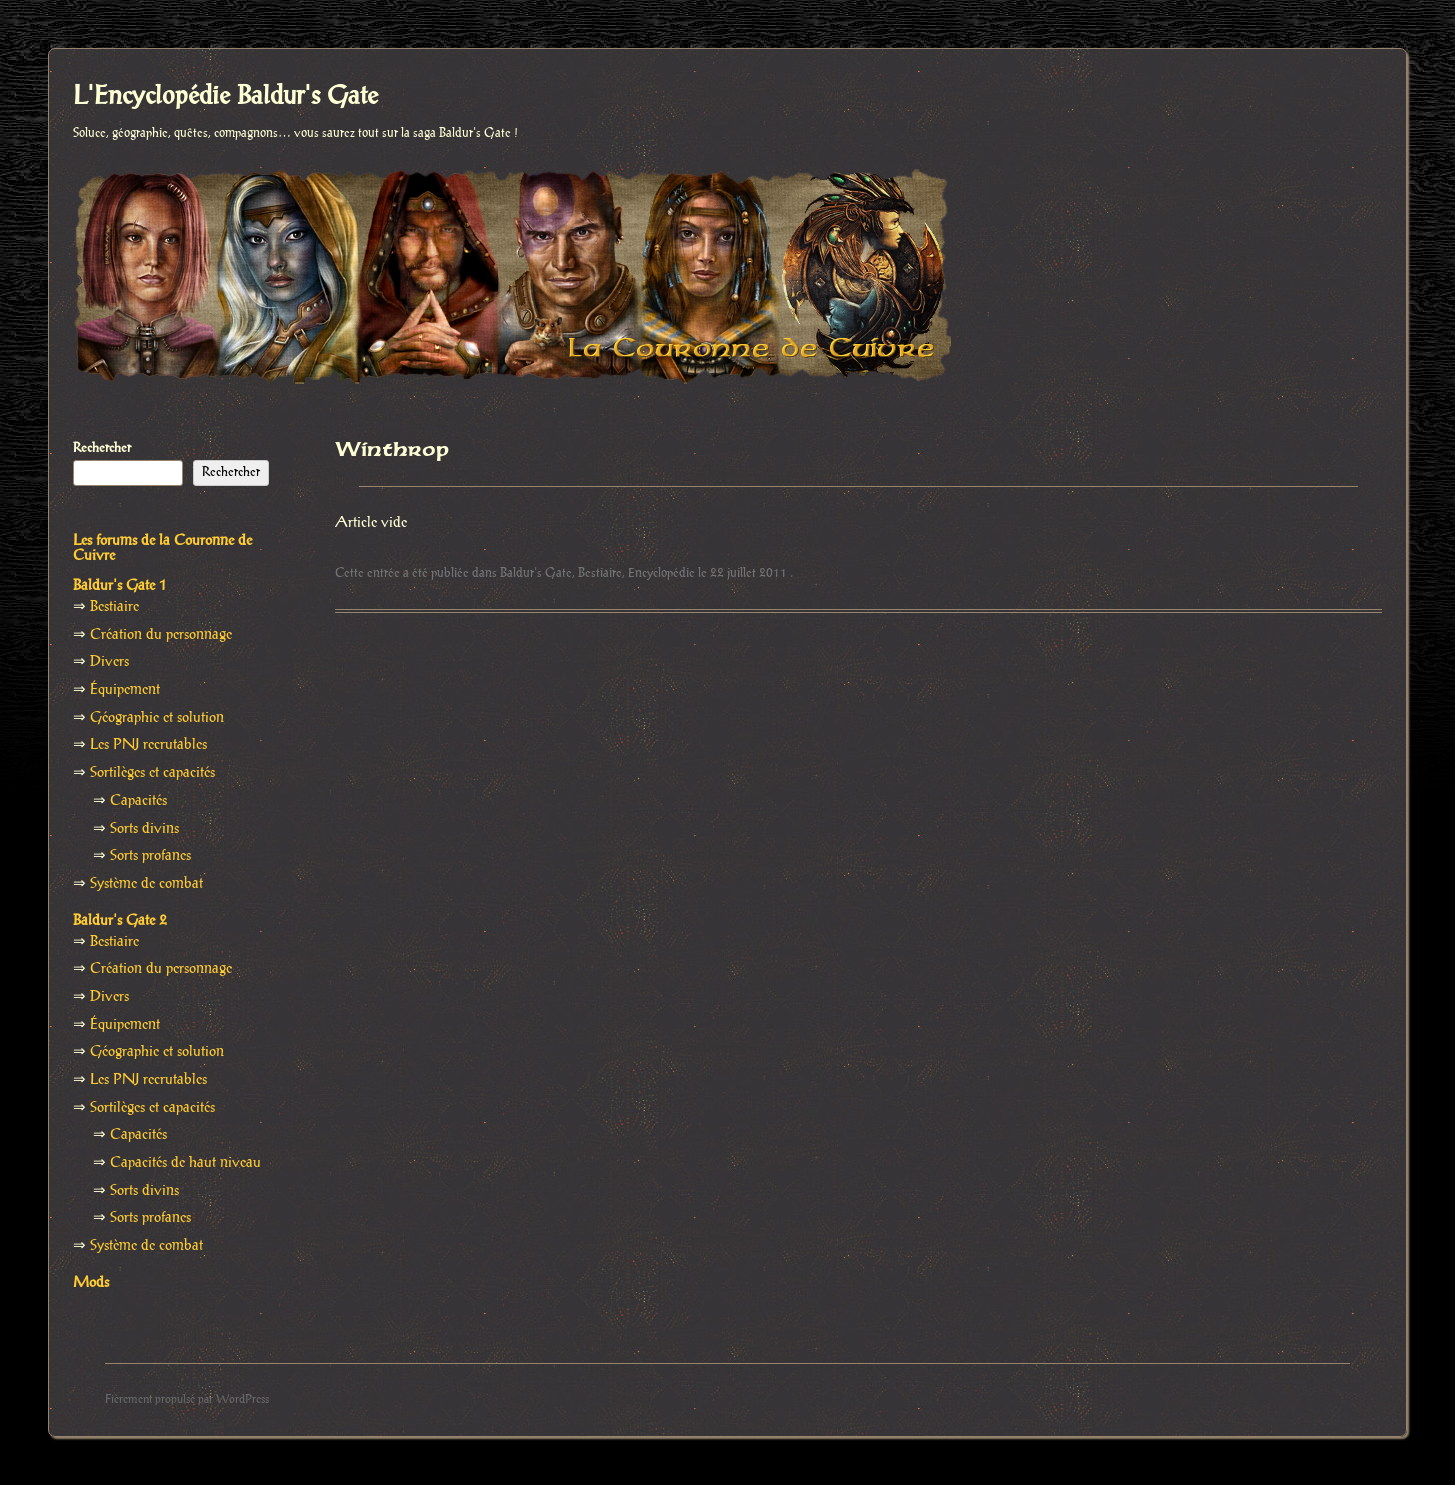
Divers (109, 662)
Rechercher (102, 448)
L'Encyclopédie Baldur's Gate (225, 97)
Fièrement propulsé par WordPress (187, 1399)
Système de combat (146, 884)
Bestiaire (600, 573)
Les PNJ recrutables (148, 745)
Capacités (138, 801)
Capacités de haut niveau (185, 1163)
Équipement (125, 690)
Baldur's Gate (536, 573)
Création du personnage (161, 635)
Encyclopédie (661, 573)
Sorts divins (144, 829)
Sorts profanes (150, 856)
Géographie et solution (157, 718)
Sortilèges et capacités (152, 773)
